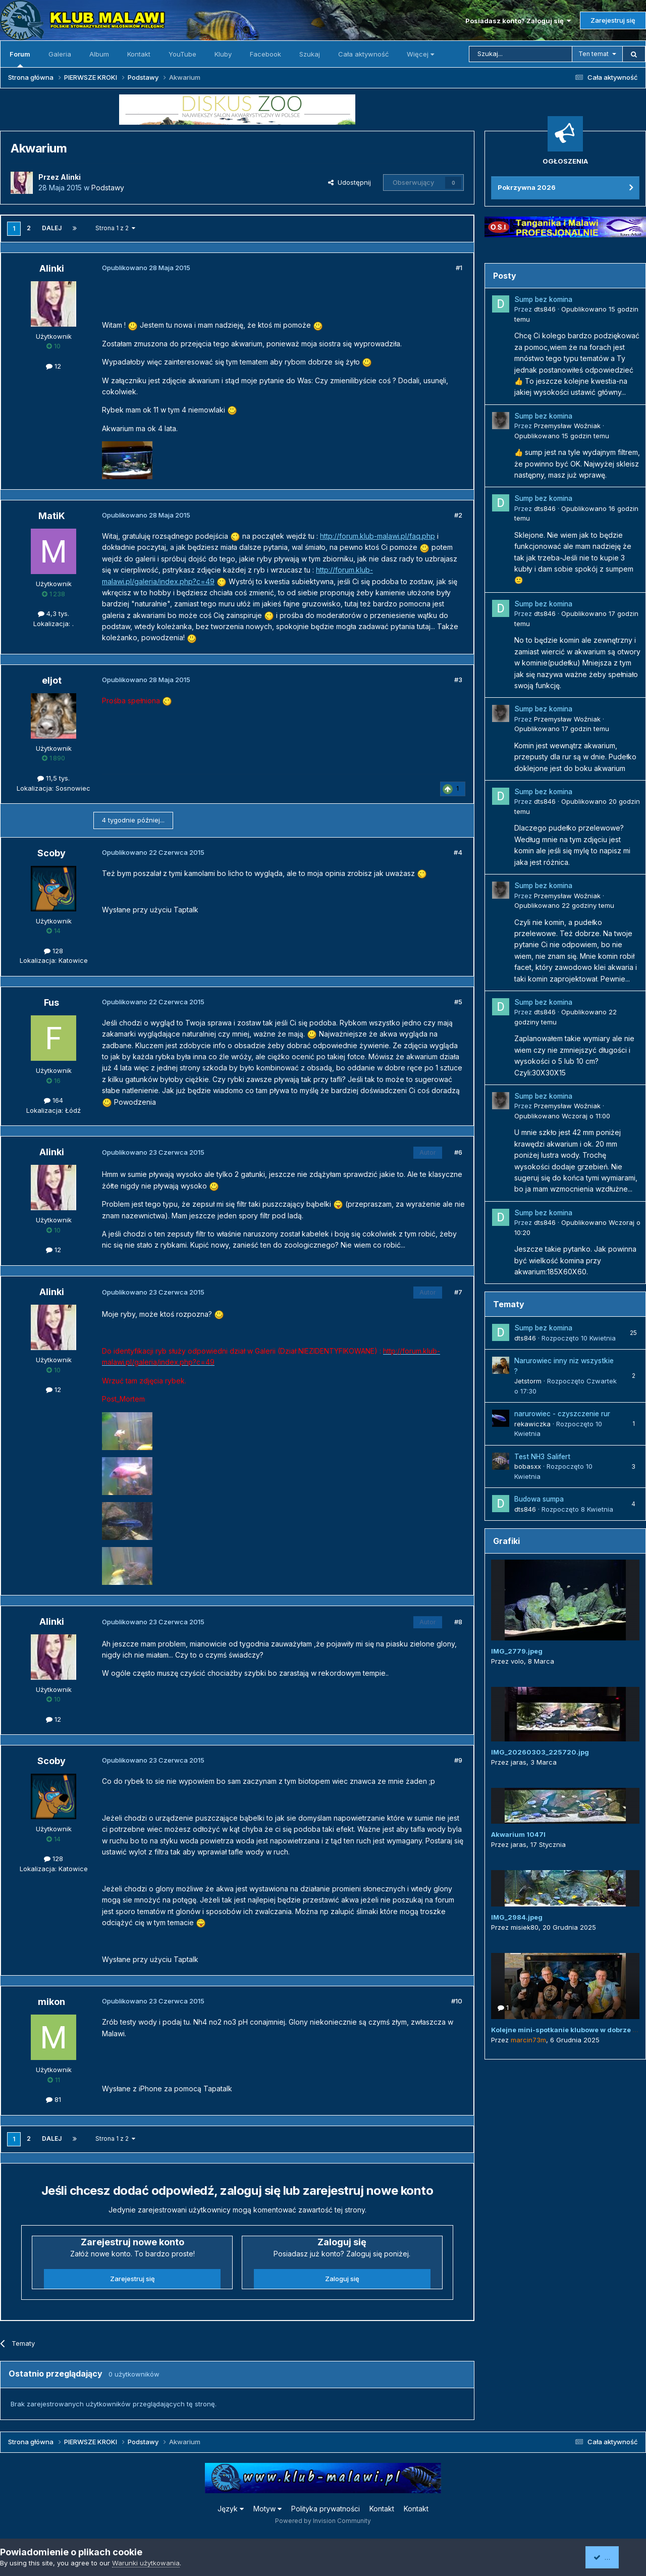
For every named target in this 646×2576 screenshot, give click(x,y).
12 (53, 366)
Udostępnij (349, 182)
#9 (458, 1760)
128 (53, 951)
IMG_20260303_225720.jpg (540, 1752)
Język (231, 2508)
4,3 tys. (53, 613)
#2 (458, 515)
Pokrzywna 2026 (527, 187)
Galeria (59, 54)
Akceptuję (613, 2557)
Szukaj (309, 54)
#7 (458, 1292)
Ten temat (593, 54)
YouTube (182, 54)
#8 (458, 1622)
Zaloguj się (342, 2279)
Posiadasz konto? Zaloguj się (518, 21)
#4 (458, 852)
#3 (458, 680)
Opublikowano (561, 436)
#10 (456, 2001)
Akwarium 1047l (518, 1834)
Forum (20, 58)
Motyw (267, 2508)
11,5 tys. (53, 778)
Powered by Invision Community (323, 2521)
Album (99, 54)
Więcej (420, 54)
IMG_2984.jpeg (517, 1917)
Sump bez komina (543, 299)
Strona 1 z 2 (115, 228)
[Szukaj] (520, 54)
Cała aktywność (363, 54)
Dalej (52, 228)
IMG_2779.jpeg (517, 1651)
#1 (459, 268)
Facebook (265, 54)
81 (53, 2099)
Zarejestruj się (612, 20)
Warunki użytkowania (146, 2563)
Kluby (223, 54)
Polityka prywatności (325, 2508)
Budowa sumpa (539, 1499)
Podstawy (107, 187)
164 (53, 1100)
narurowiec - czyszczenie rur (562, 1414)
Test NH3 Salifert (542, 1457)
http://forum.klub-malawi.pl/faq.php (377, 536)
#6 (458, 1152)
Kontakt (138, 54)
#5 (458, 1002)
